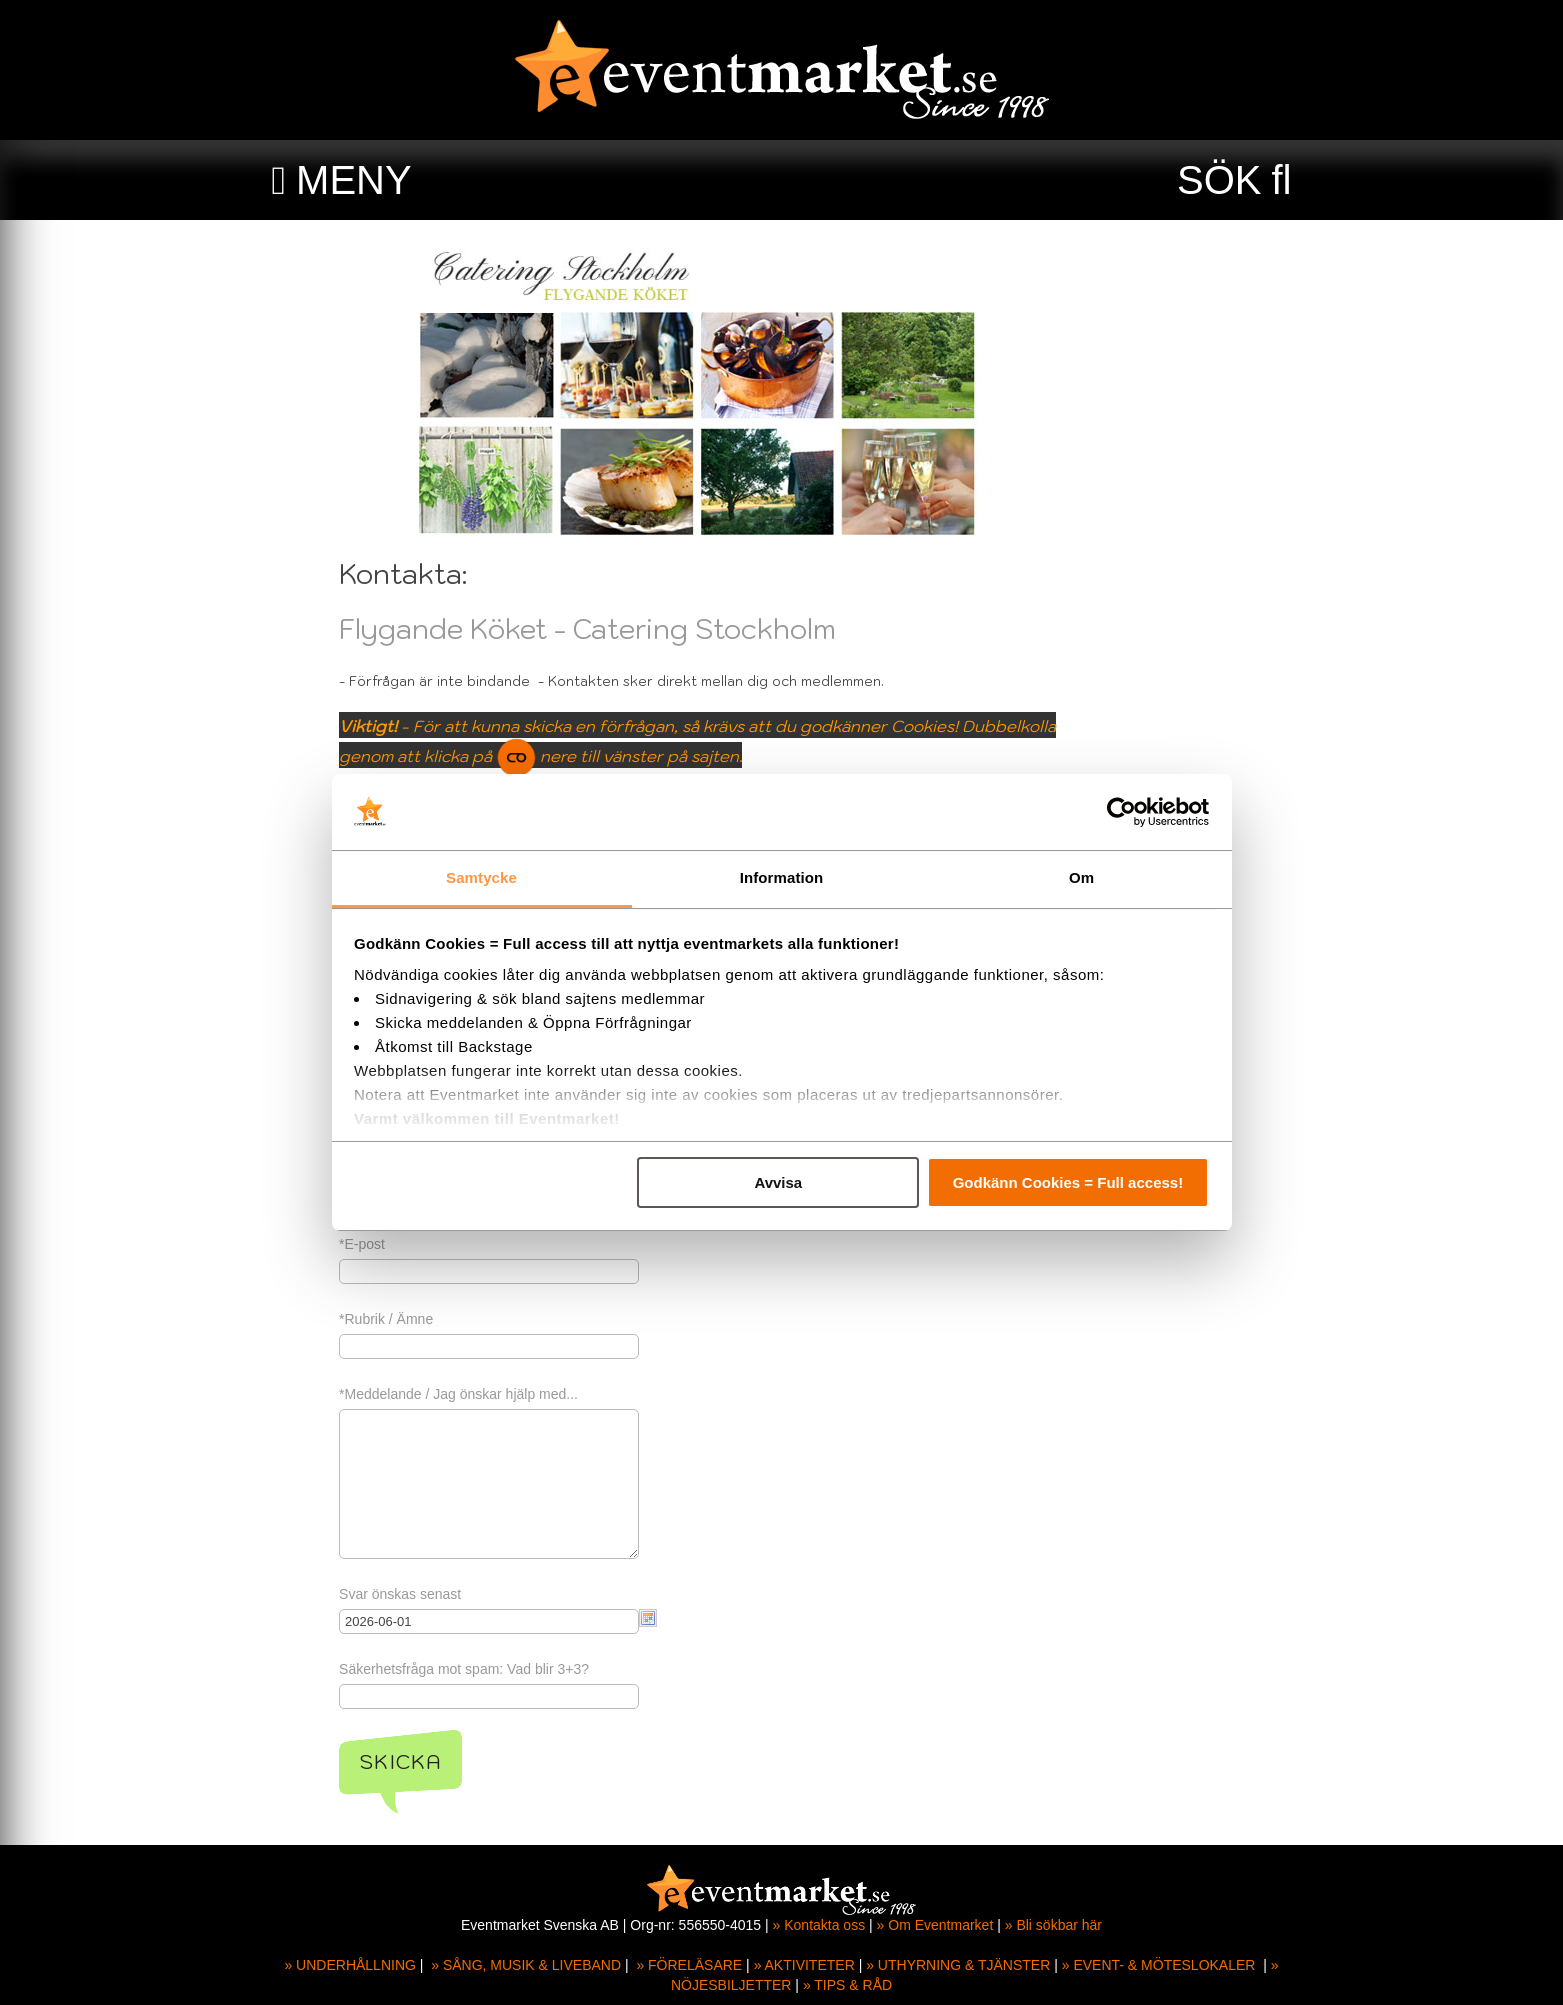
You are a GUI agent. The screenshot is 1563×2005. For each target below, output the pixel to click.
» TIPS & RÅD (847, 1985)
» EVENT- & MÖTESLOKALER (1159, 1965)
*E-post (445, 1244)
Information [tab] (782, 877)
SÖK (1219, 180)
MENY (354, 180)
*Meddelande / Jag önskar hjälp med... (541, 1394)
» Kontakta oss (819, 1925)
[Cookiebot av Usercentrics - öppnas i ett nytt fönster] (1121, 812)
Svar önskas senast (483, 1594)
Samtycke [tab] (481, 877)
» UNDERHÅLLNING (349, 1965)
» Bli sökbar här (1053, 1925)
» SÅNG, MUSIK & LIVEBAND (526, 1965)
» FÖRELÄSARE (689, 1965)
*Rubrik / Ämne (469, 1319)
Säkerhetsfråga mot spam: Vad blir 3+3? (547, 1669)
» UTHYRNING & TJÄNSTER (958, 1965)
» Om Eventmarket (935, 1925)
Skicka (483, 1762)
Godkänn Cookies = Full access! (1068, 1182)
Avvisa (778, 1182)
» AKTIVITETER (804, 1965)
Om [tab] (1081, 877)
